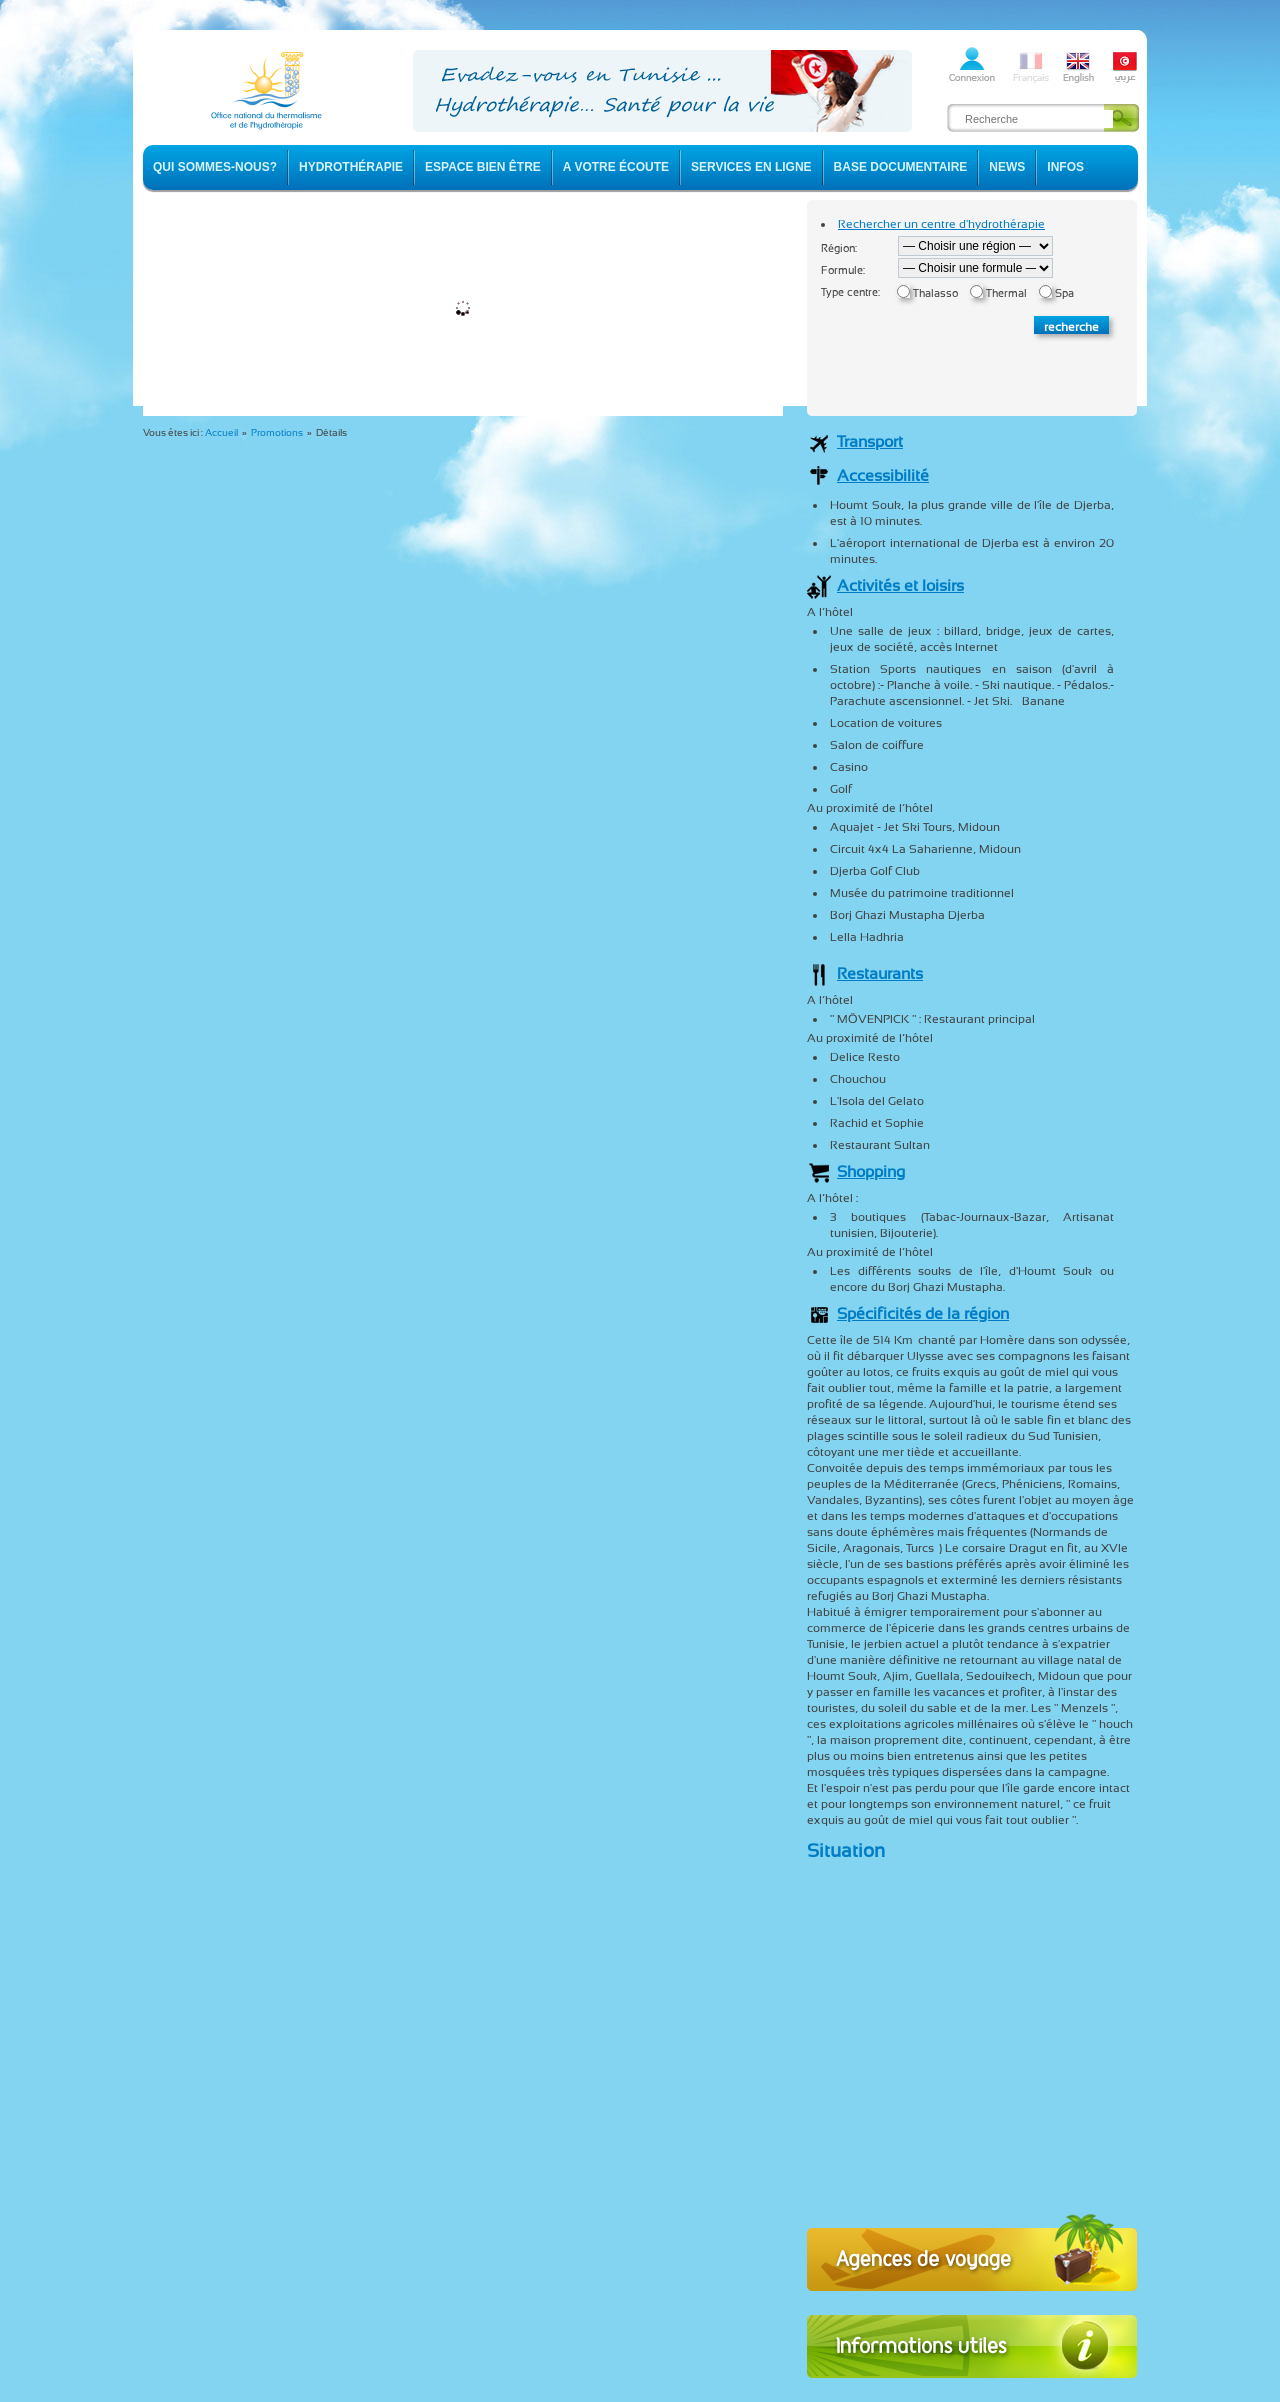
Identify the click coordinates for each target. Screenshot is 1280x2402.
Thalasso (935, 293)
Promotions (277, 432)
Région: (839, 248)
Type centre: (850, 292)
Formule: (843, 270)
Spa (1064, 293)
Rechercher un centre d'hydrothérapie (941, 224)
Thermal (1006, 293)
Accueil (221, 432)
